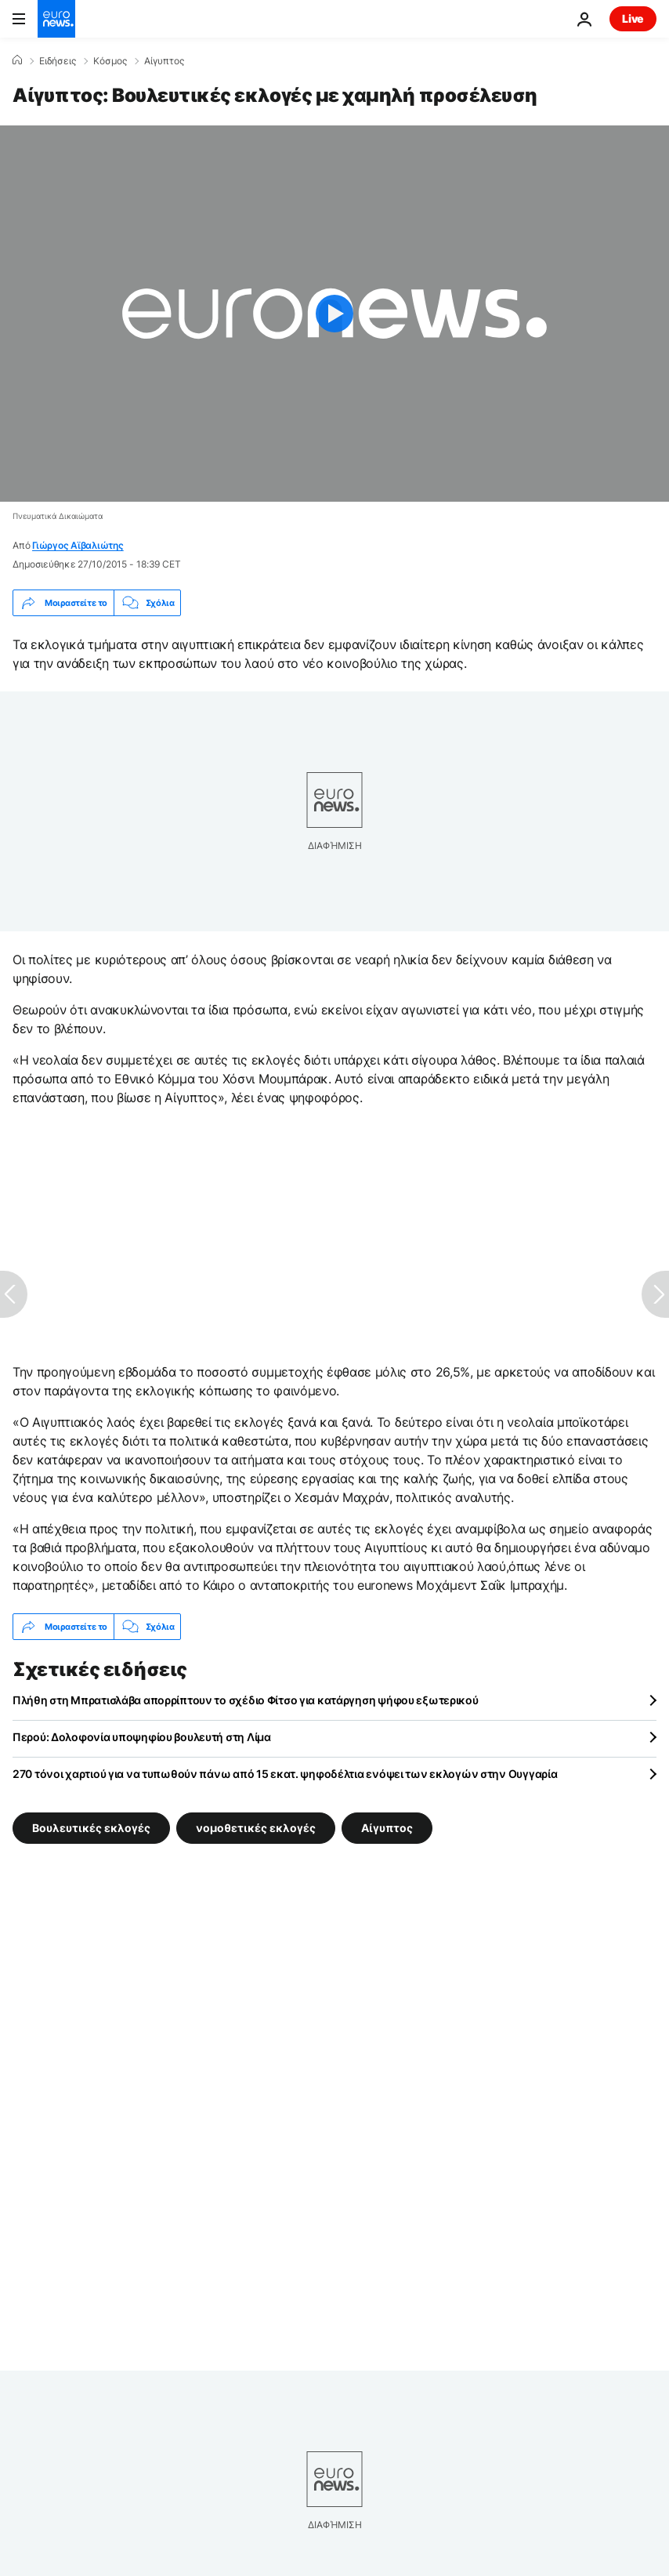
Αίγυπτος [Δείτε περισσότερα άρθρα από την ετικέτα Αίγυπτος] (387, 1827)
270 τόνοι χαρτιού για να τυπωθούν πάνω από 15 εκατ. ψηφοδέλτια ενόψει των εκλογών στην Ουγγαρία (285, 1773)
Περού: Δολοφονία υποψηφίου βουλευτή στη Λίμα (142, 1736)
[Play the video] (334, 313)
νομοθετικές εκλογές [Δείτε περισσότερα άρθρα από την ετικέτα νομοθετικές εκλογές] (256, 1827)
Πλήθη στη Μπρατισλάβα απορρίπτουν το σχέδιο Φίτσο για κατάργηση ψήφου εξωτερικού (246, 1700)
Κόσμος (110, 61)
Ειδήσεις (57, 61)
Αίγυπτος (164, 61)
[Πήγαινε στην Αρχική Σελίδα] (56, 19)
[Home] (17, 60)
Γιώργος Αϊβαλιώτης (78, 545)
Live (633, 18)
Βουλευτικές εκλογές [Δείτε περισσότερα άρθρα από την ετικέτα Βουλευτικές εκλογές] (91, 1827)
